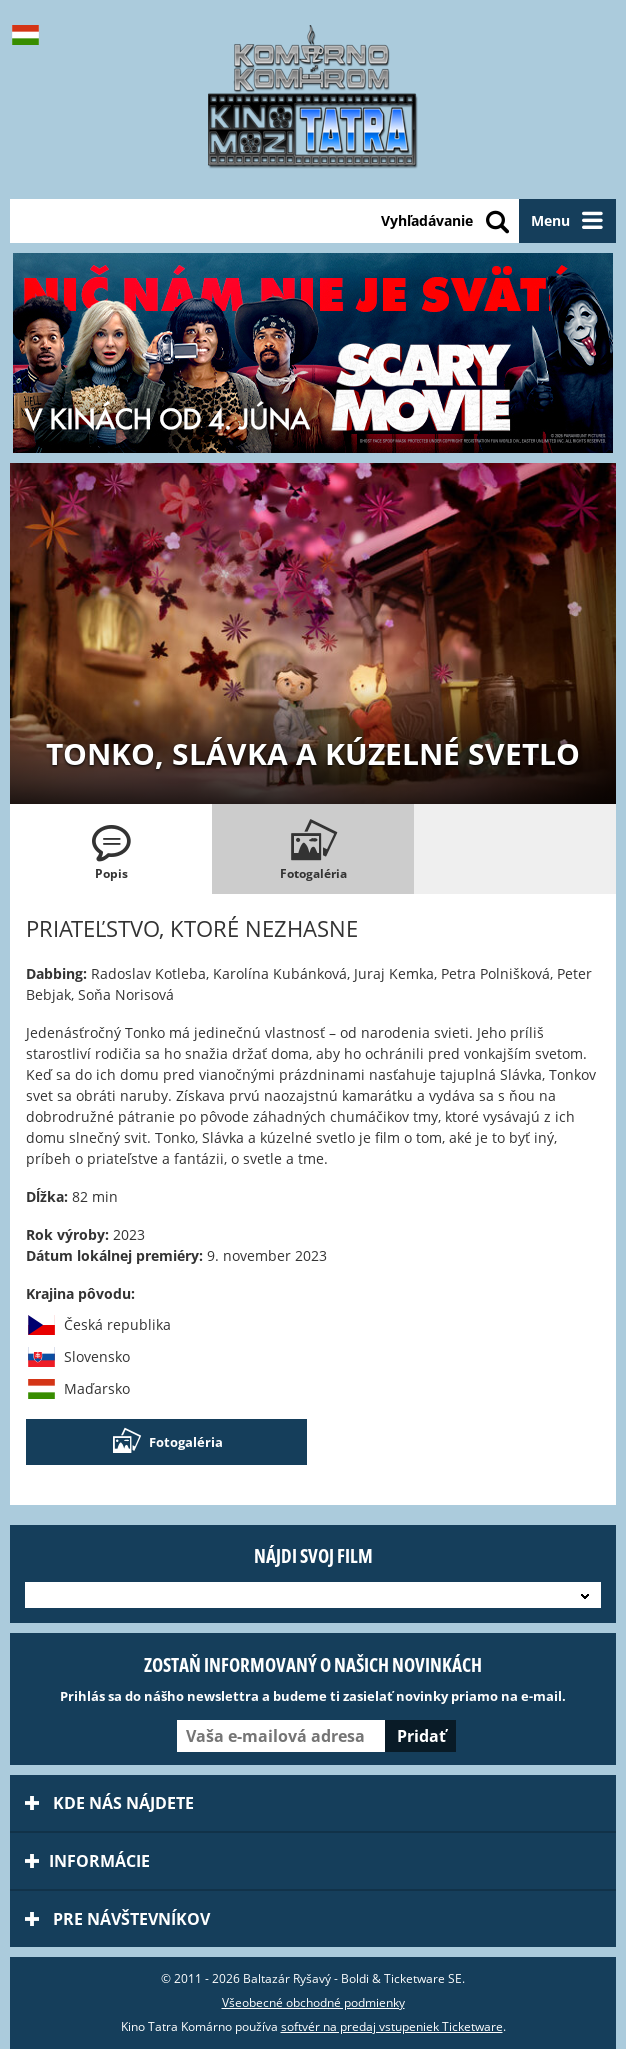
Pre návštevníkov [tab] (117, 1919)
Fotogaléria (167, 1442)
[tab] (111, 849)
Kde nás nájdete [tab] (109, 1803)
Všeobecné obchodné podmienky (313, 2002)
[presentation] (111, 849)
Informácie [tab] (87, 1861)
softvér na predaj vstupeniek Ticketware (392, 2026)
